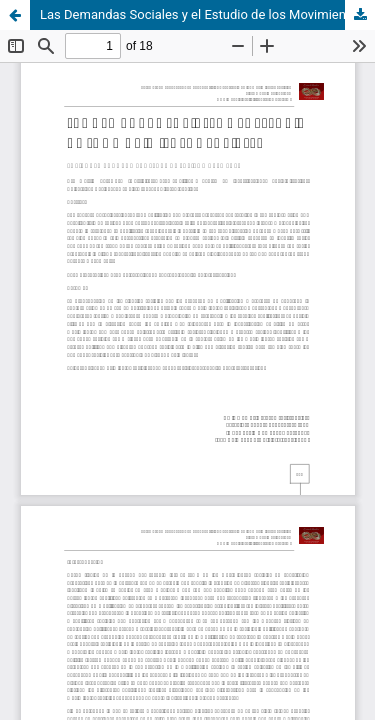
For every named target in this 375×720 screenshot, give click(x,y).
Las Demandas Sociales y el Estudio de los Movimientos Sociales (207, 14)
